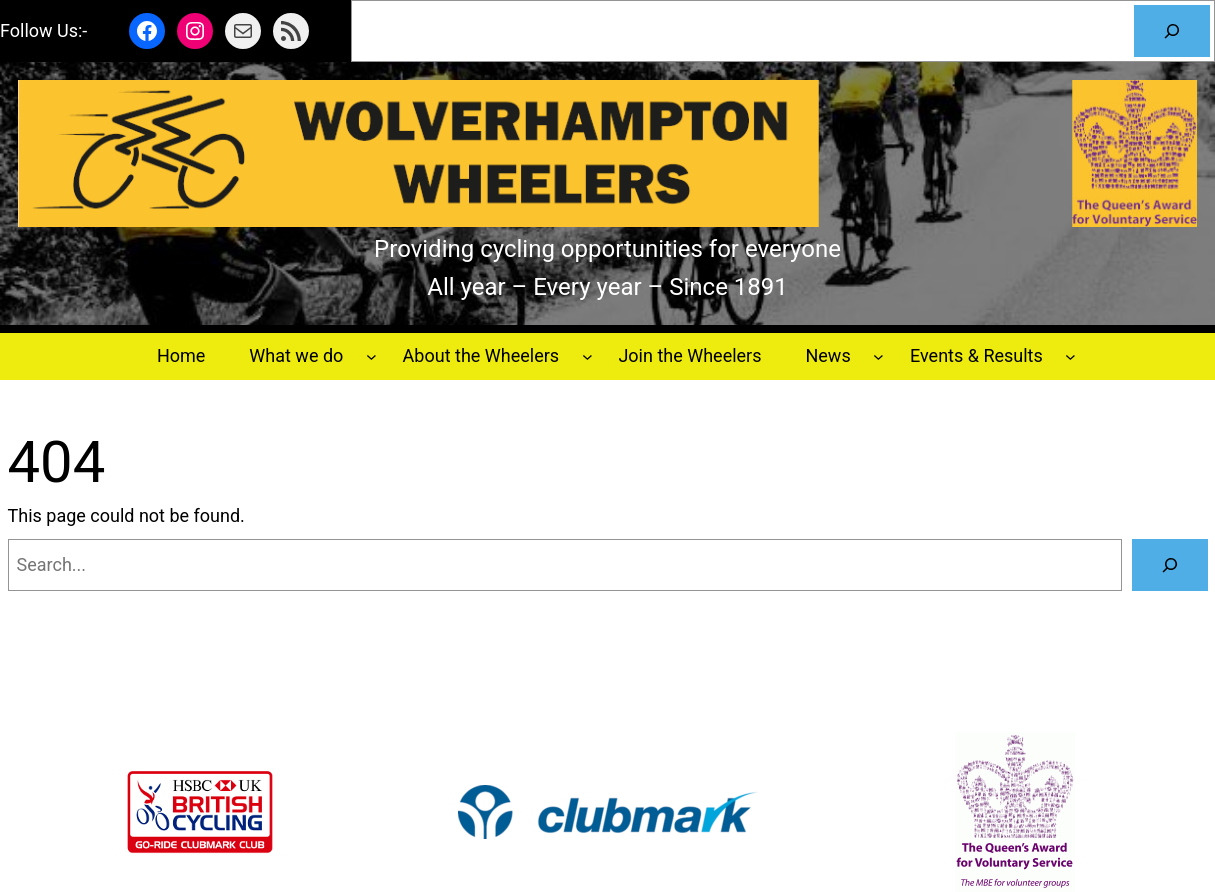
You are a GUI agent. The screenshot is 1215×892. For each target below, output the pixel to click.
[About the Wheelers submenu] (587, 356)
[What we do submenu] (371, 356)
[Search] (1172, 31)
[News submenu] (878, 356)
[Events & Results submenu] (1070, 356)
